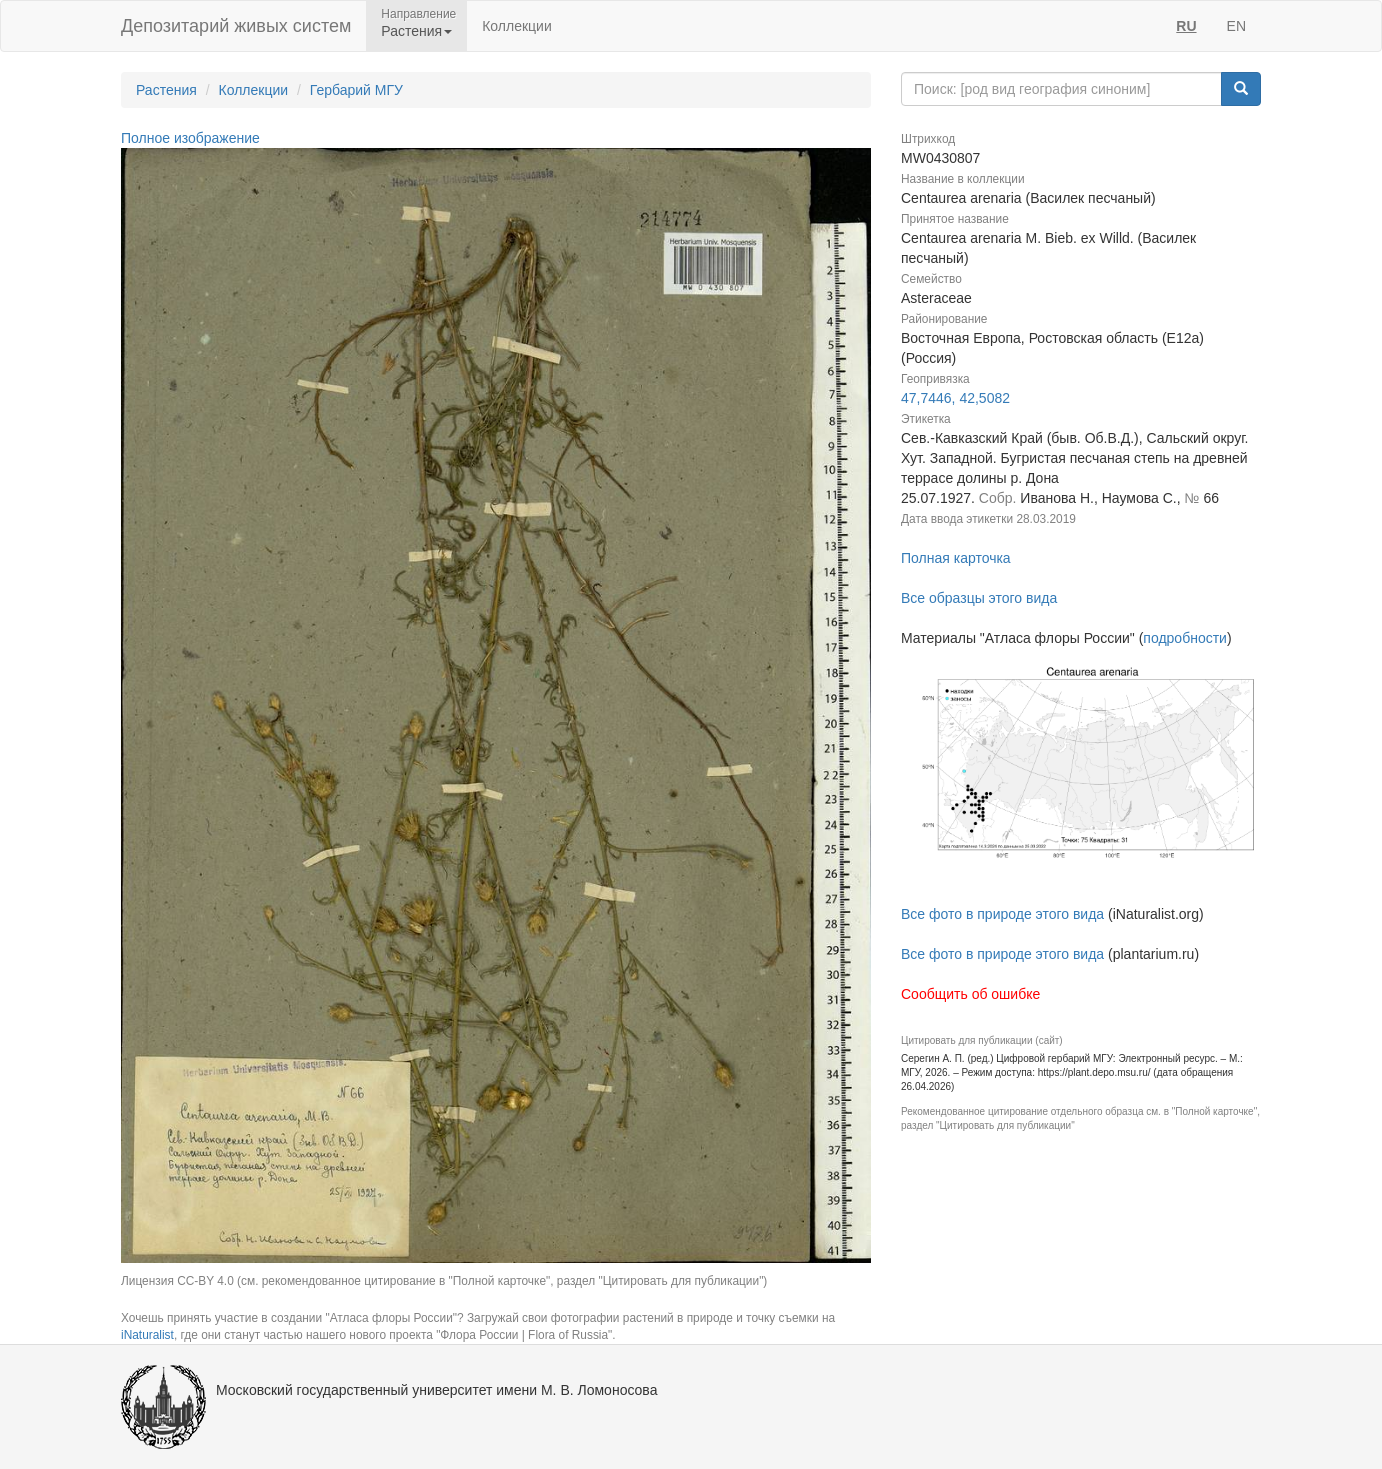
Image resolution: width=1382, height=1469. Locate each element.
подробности (1185, 638)
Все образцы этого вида (979, 598)
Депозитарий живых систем (236, 26)
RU (1186, 26)
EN (1236, 26)
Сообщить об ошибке (970, 994)
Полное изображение (190, 138)
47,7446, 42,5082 (955, 398)
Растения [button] (416, 31)
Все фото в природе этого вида (1002, 914)
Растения (166, 90)
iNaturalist (147, 1335)
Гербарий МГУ (356, 90)
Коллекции (517, 26)
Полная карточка (956, 558)
